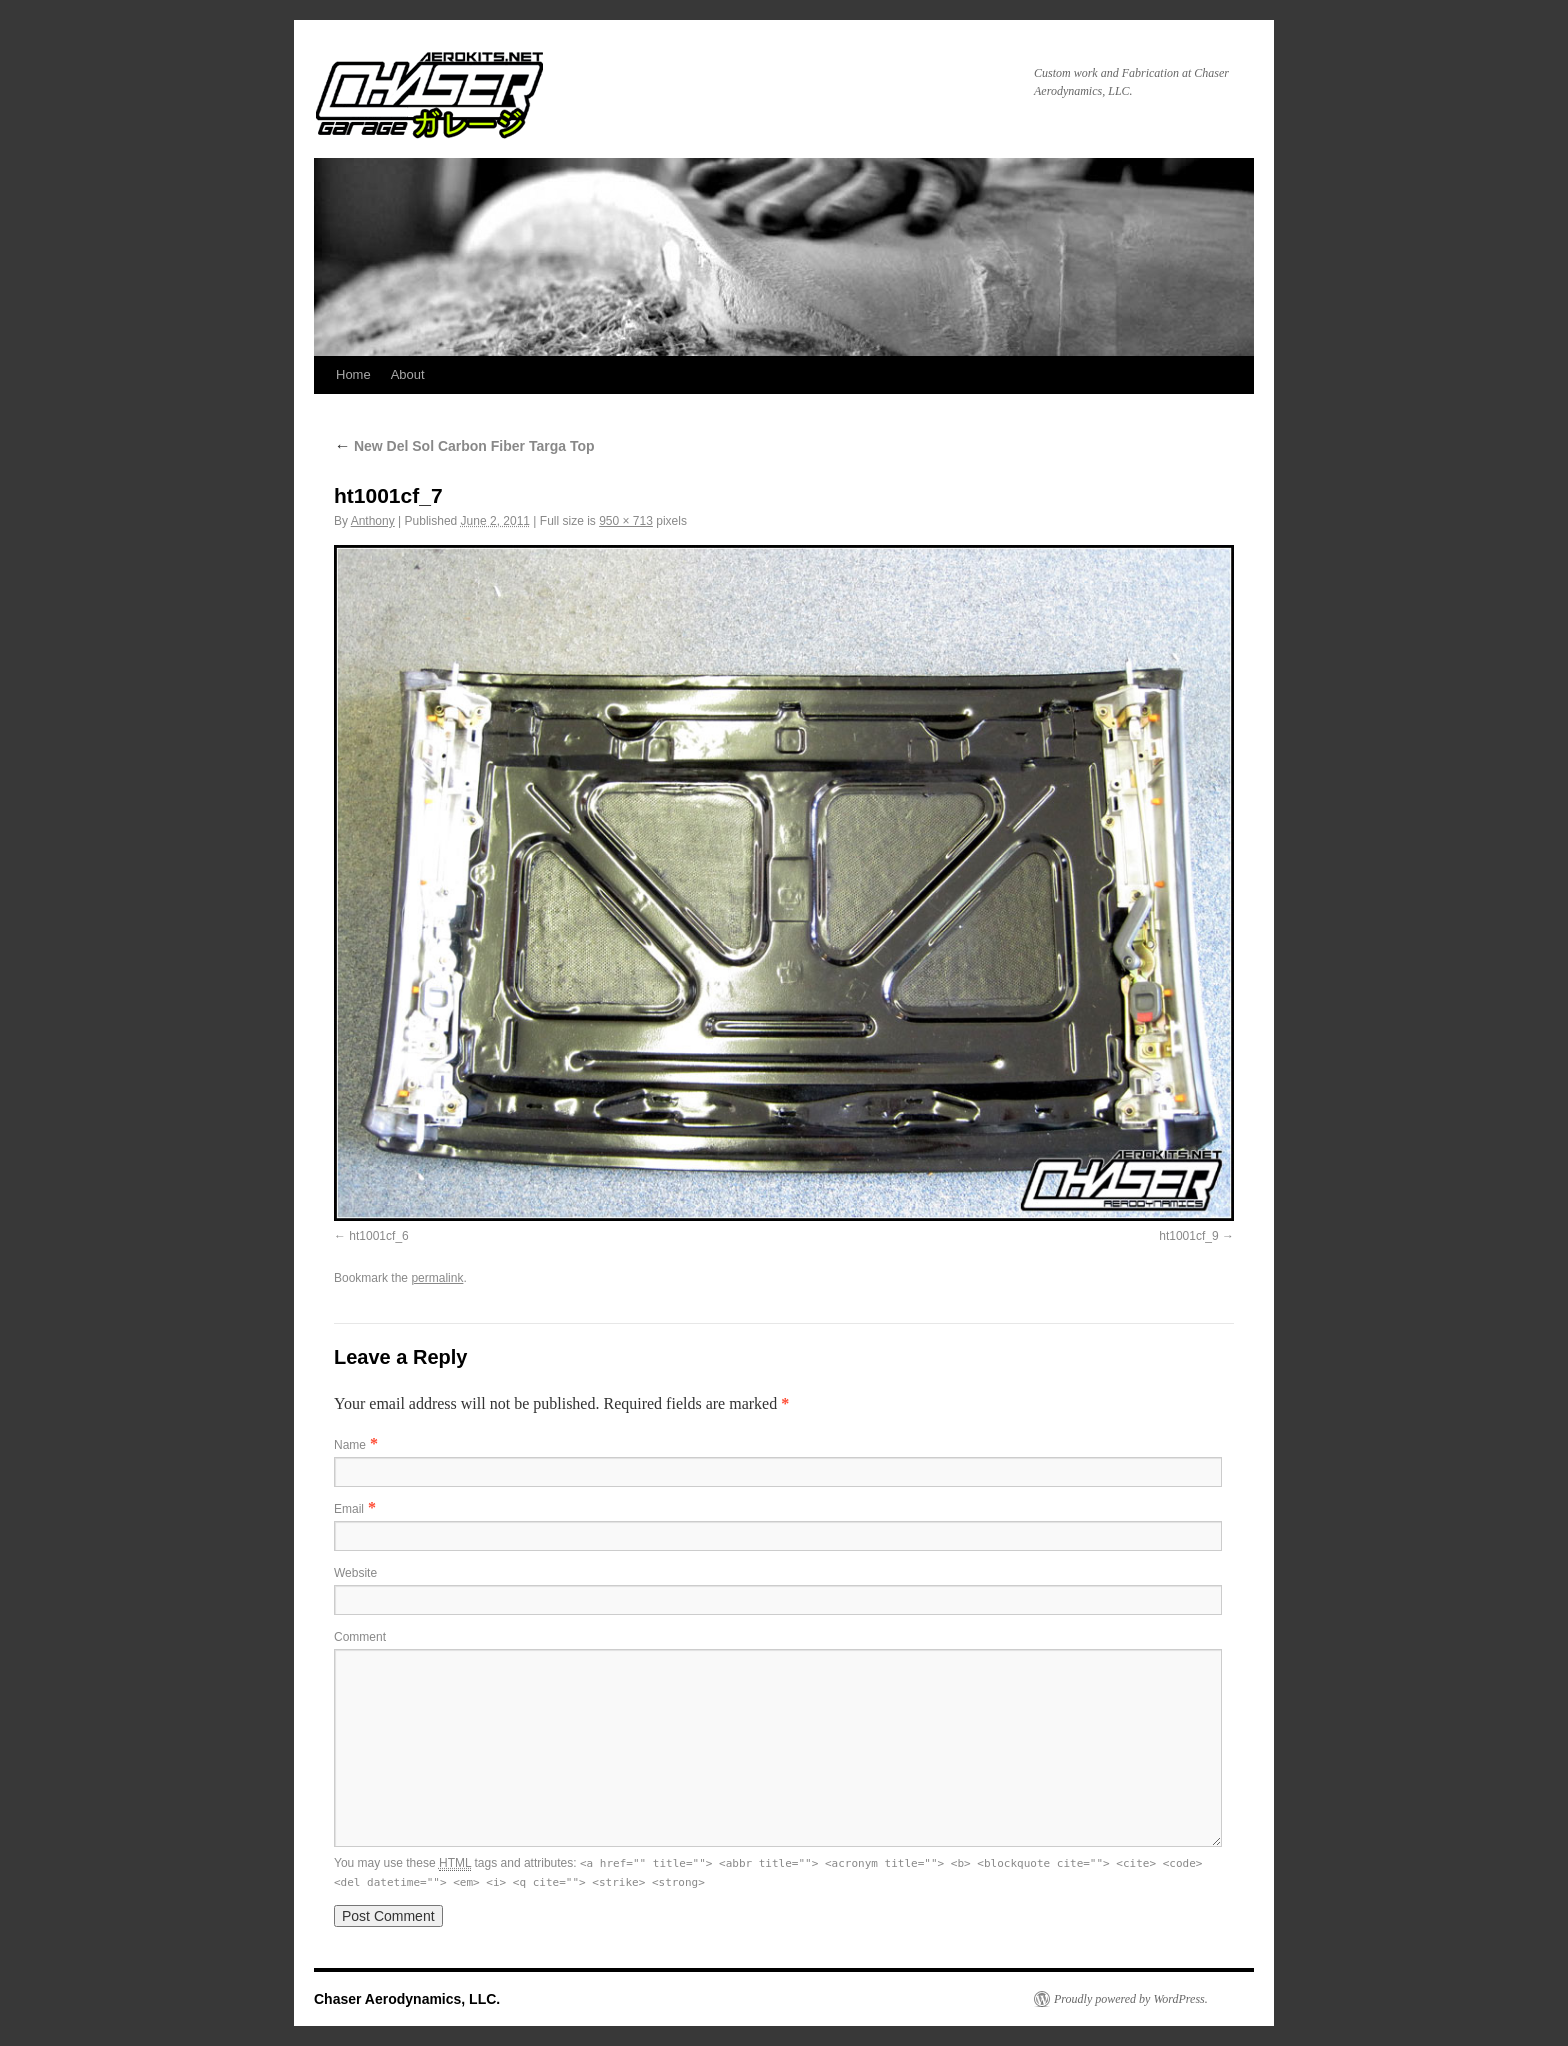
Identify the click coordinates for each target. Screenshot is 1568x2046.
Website (355, 1573)
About (408, 374)
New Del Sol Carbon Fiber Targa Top (464, 446)
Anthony (373, 521)
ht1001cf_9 (1188, 1236)
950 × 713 (626, 521)
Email (349, 1509)
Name (350, 1445)
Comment (360, 1637)
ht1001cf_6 (378, 1236)
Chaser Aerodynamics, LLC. (407, 1999)
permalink (437, 1278)
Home (353, 374)
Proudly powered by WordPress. (1131, 1999)
